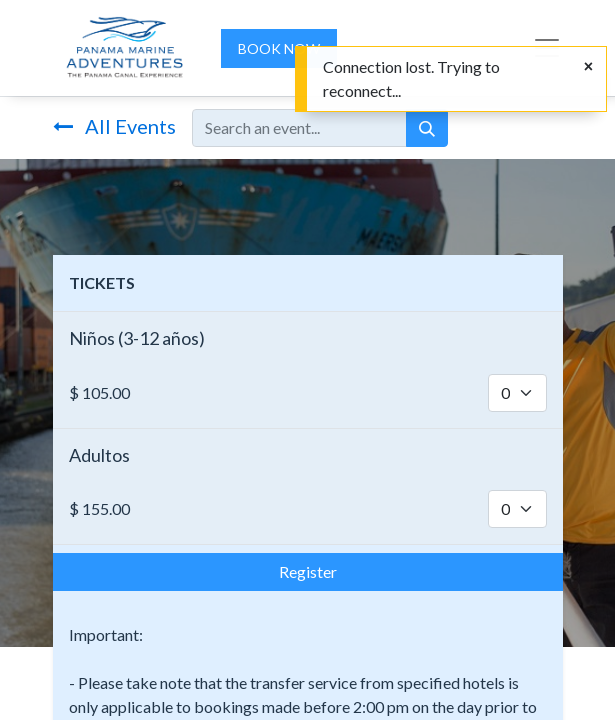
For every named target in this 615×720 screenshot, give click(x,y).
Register (308, 571)
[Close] (588, 66)
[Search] (427, 128)
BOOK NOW (279, 48)
